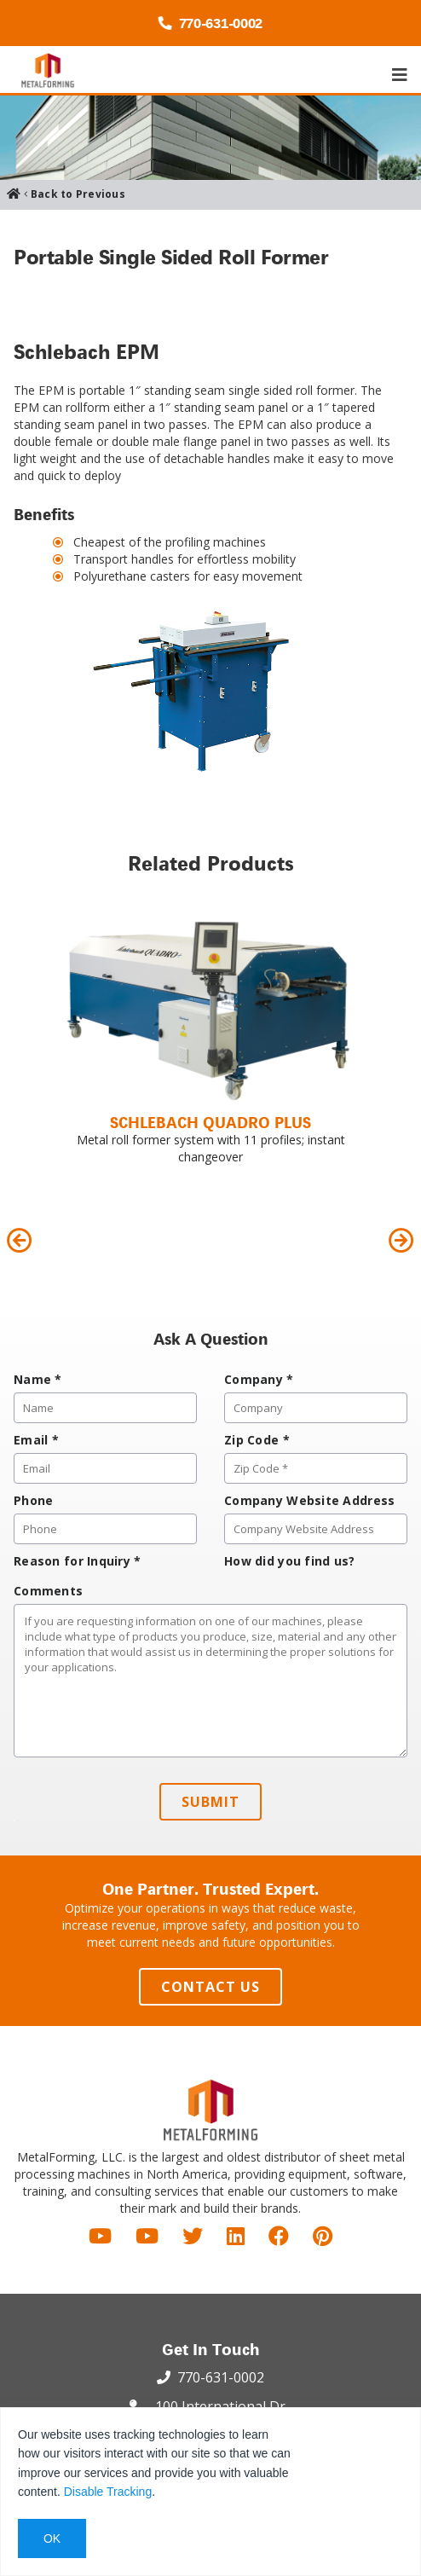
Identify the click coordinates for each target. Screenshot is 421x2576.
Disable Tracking (108, 2491)
